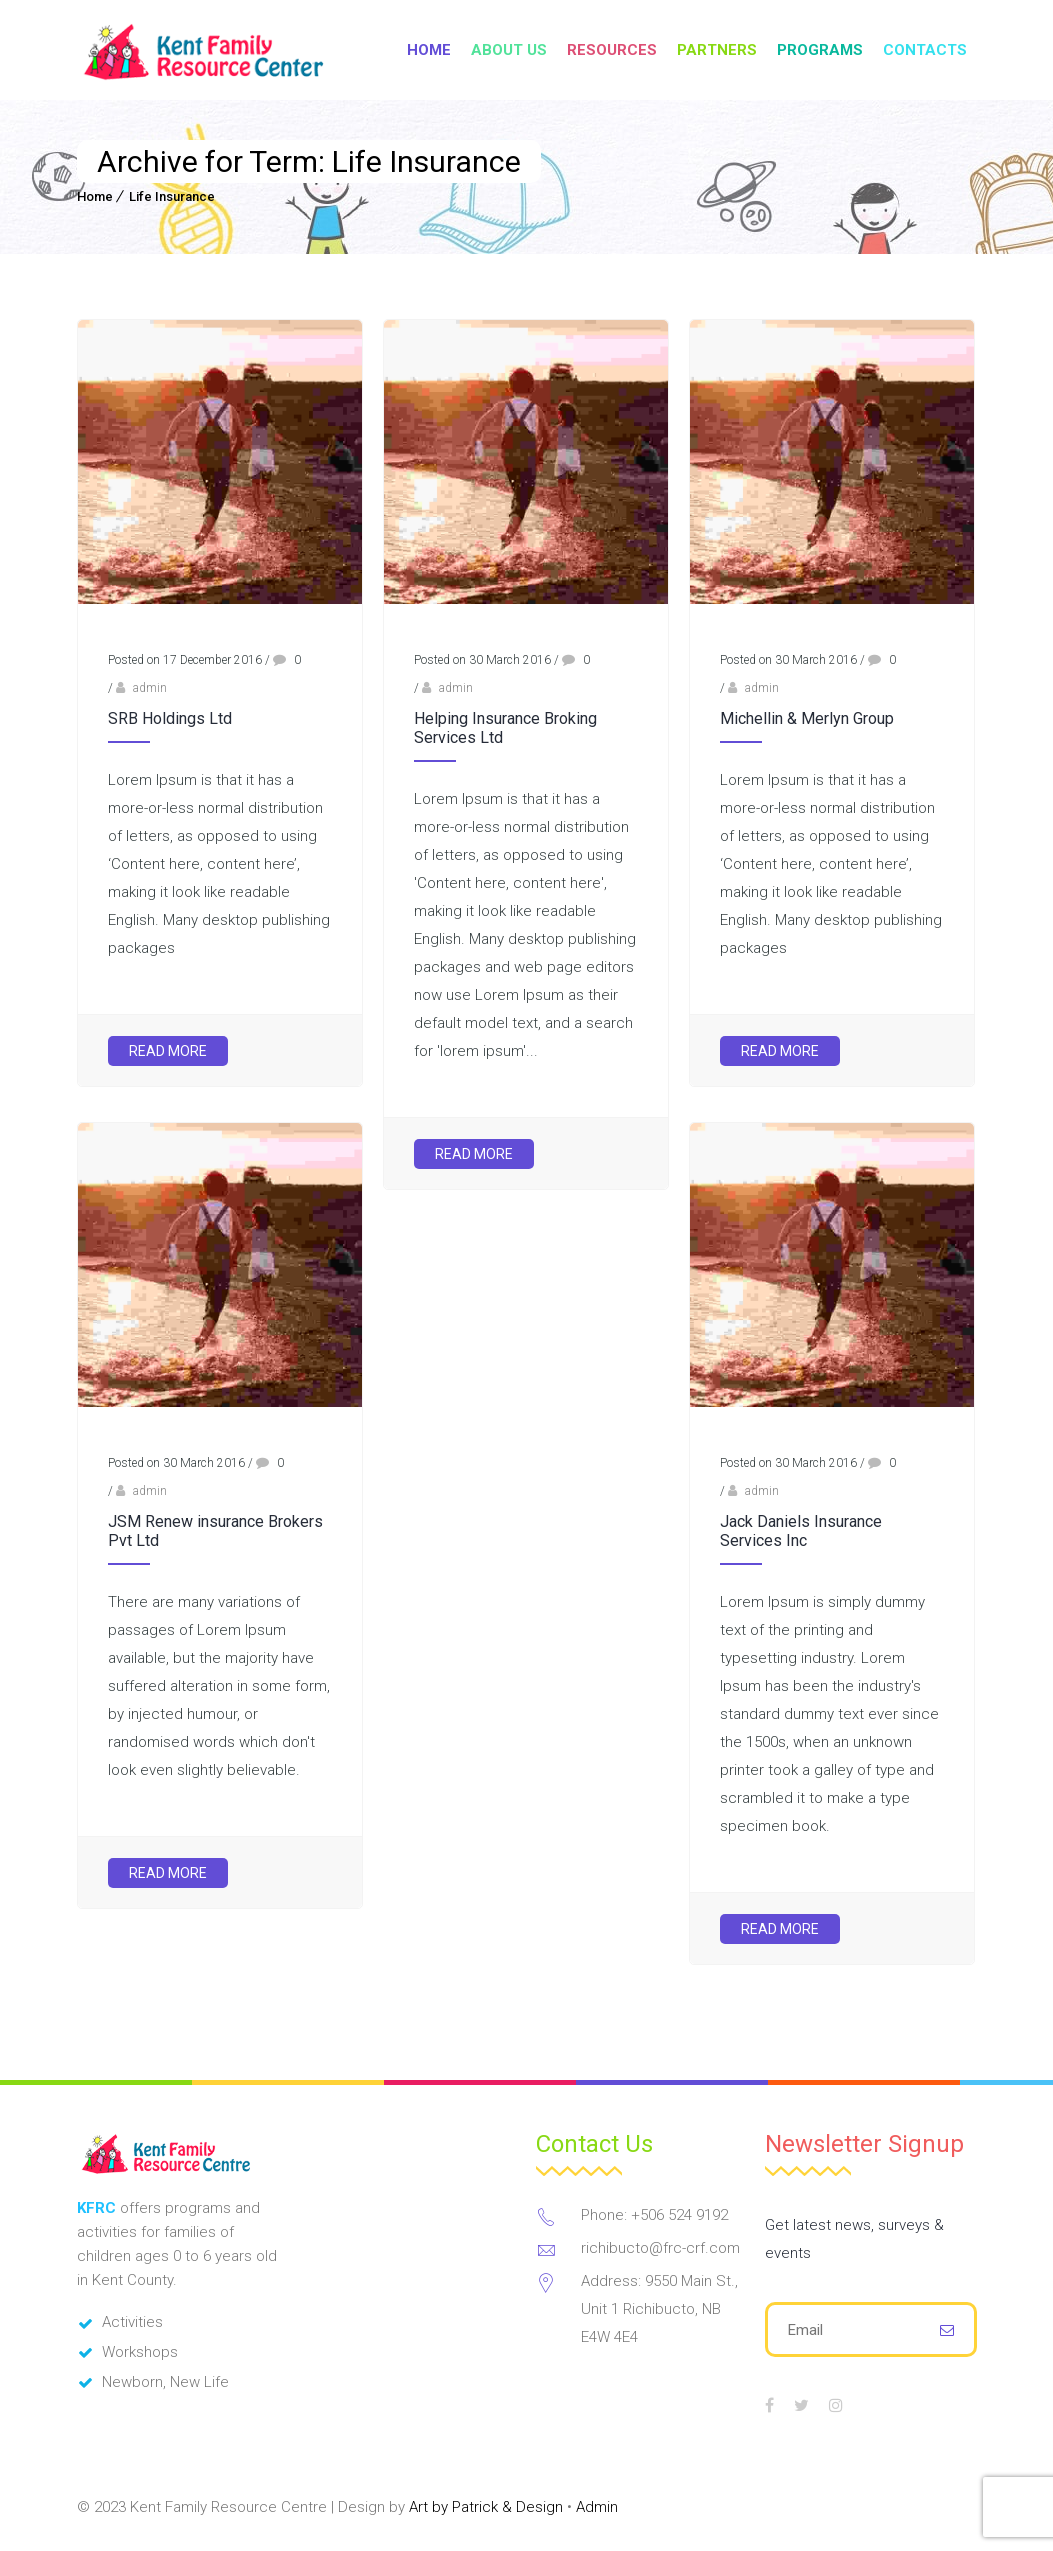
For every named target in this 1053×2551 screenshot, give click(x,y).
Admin (597, 2507)
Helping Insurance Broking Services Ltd (505, 728)
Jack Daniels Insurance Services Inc (801, 1531)
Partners (717, 50)
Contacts (925, 50)
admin (150, 688)
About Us (509, 50)
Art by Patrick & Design (486, 2507)
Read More (168, 1051)
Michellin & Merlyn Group (807, 718)
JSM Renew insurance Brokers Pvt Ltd (215, 1531)
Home (429, 50)
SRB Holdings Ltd (170, 718)
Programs (820, 50)
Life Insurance (172, 196)
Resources (612, 50)
